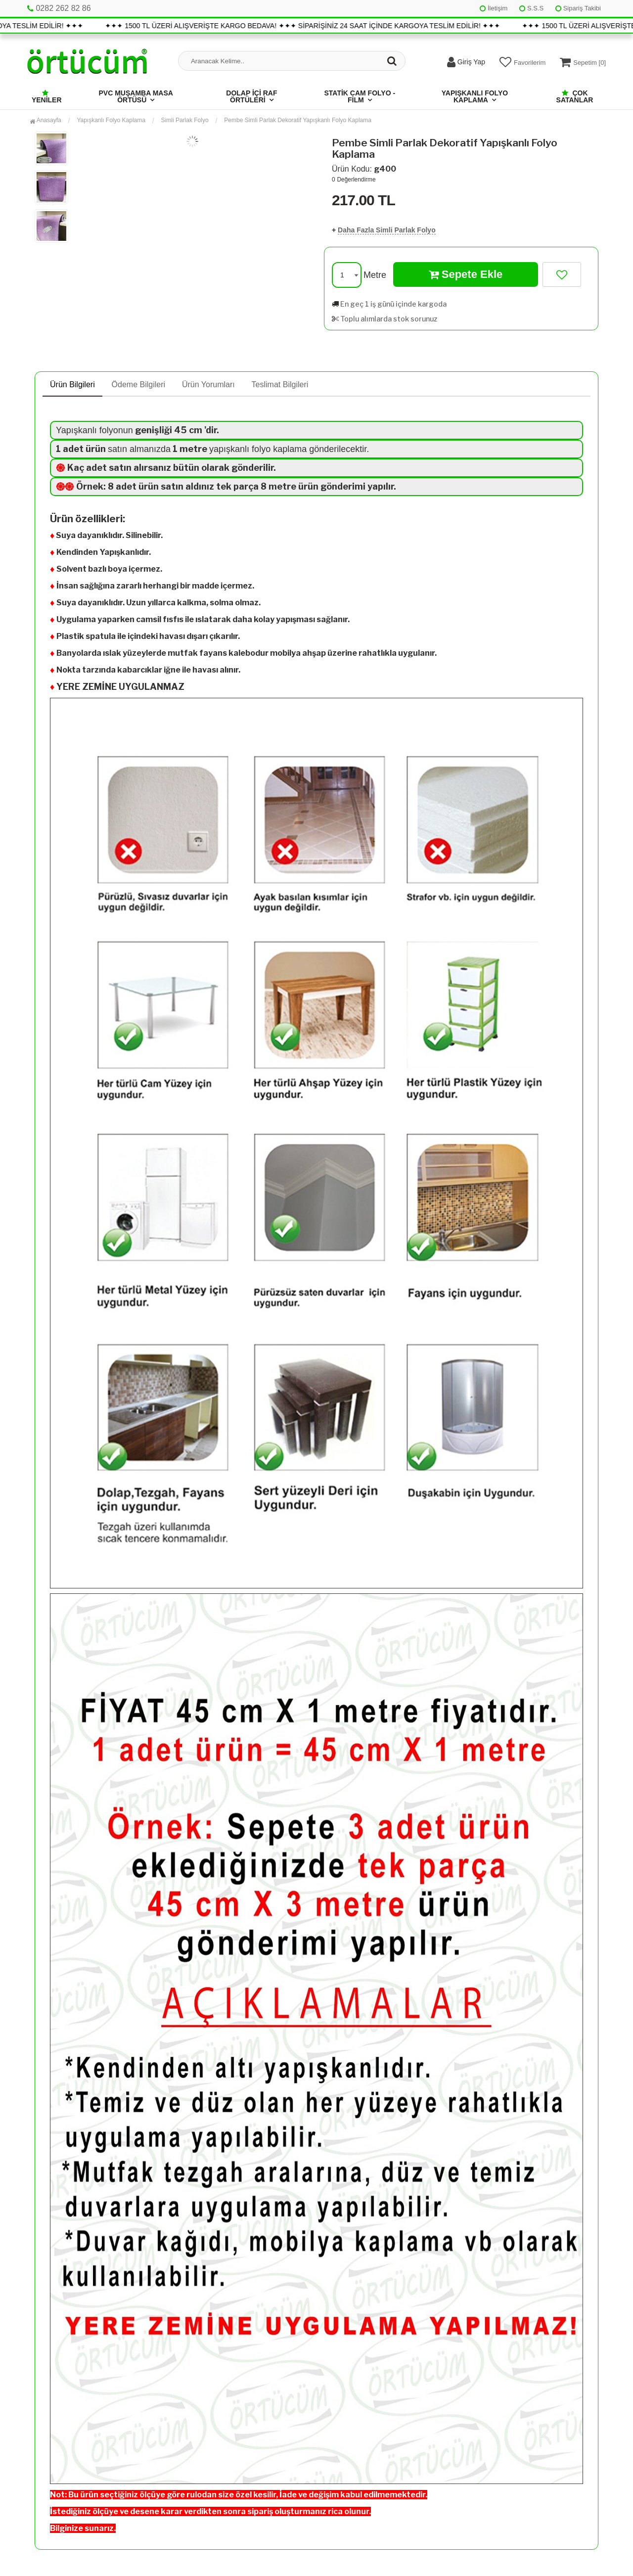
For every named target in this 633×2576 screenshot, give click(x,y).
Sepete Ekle (466, 274)
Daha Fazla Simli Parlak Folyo (387, 230)
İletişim (493, 8)
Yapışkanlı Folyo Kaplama (475, 96)
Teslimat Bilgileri (280, 384)
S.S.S (531, 8)
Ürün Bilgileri (72, 384)
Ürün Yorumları (208, 384)
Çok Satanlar (574, 96)
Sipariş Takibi (578, 8)
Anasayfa (45, 120)
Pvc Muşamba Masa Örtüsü (136, 96)
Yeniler (47, 97)
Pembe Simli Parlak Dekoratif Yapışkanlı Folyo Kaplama (297, 120)
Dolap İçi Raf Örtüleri (251, 96)
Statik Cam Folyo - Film (359, 96)
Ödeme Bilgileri (138, 384)
